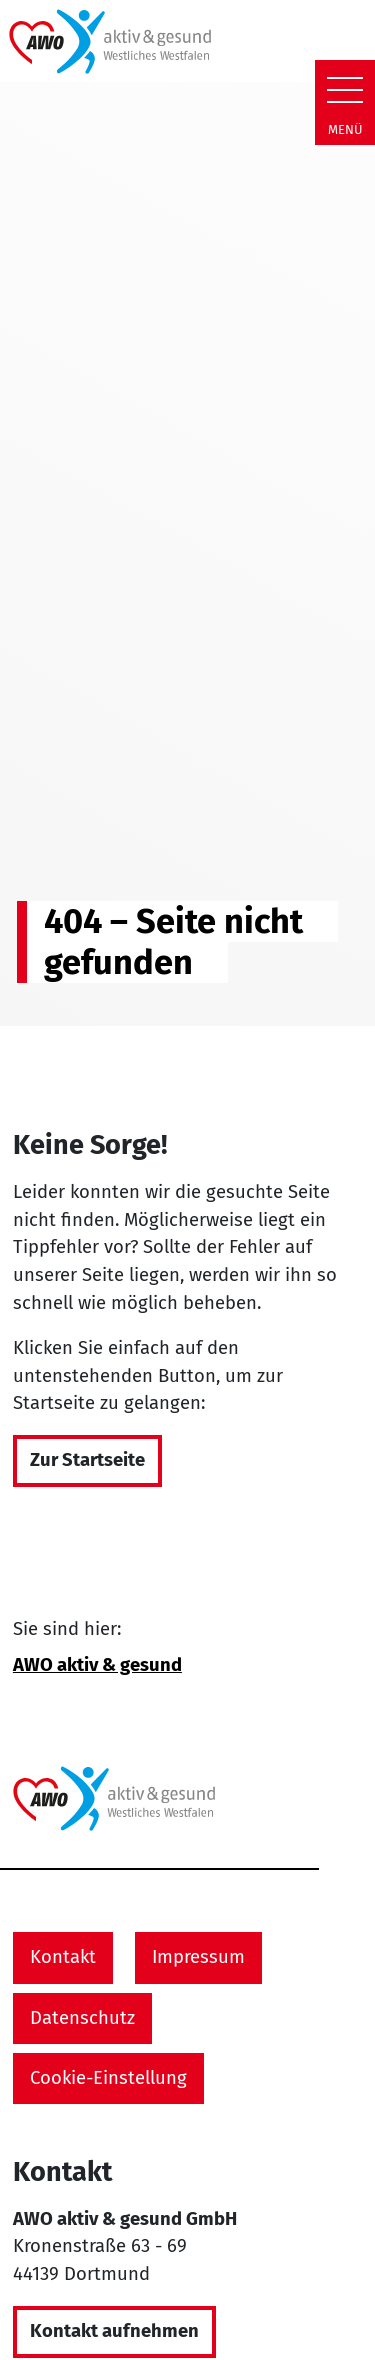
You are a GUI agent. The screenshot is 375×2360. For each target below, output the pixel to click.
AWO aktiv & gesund (97, 1665)
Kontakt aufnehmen (114, 2331)
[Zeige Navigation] (345, 90)
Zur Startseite (87, 1460)
